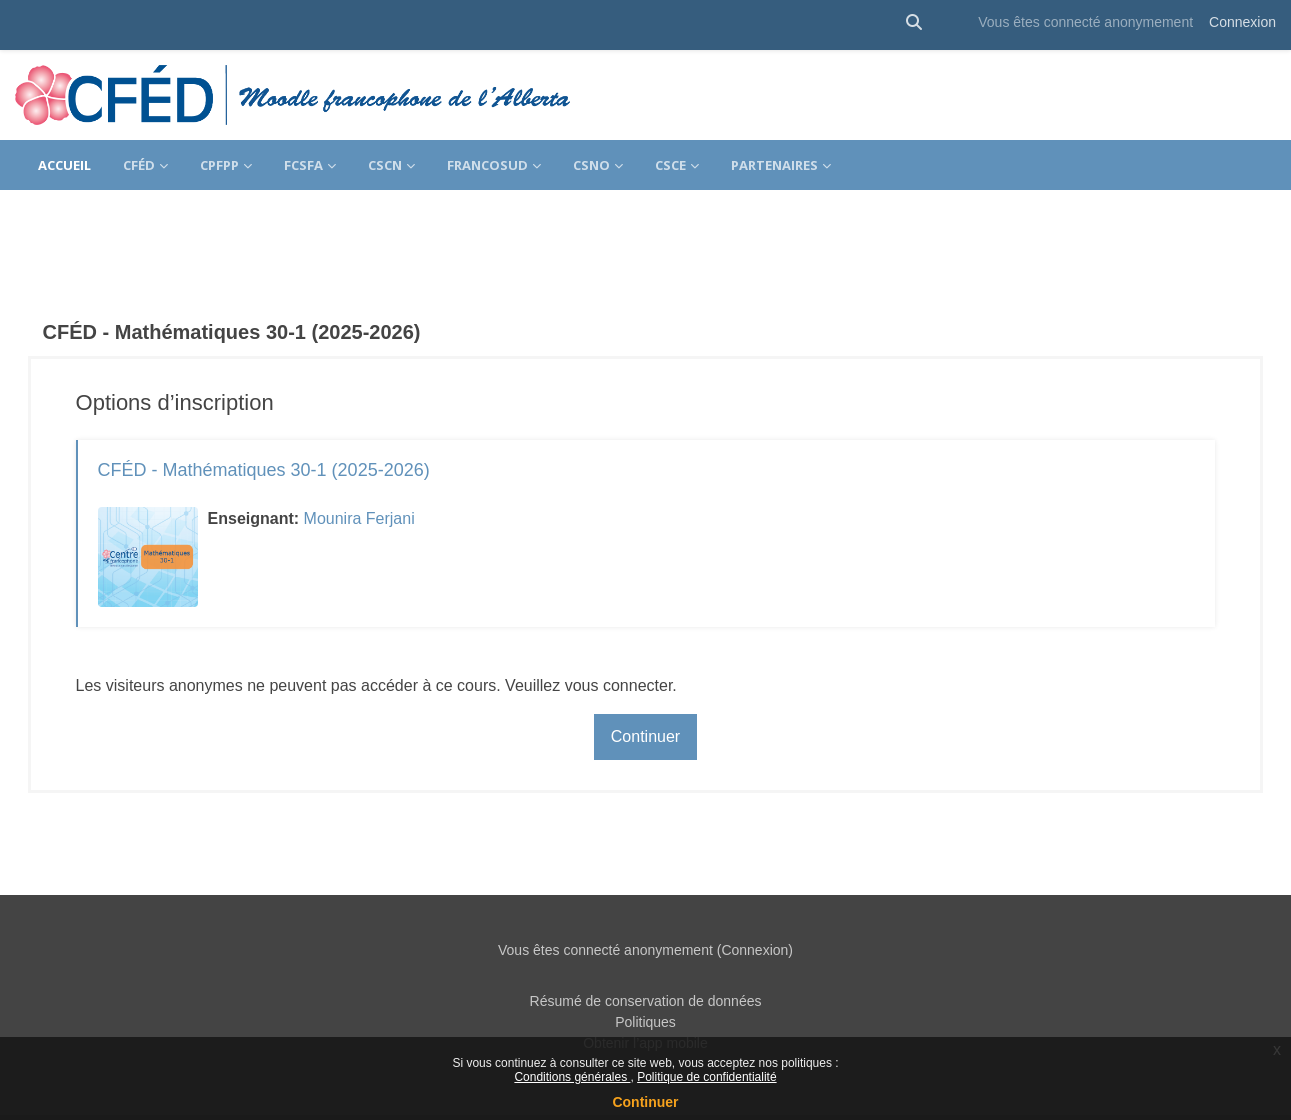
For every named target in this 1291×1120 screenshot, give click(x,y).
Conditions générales (572, 1077)
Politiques (645, 986)
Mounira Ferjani (387, 482)
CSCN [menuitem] (385, 165)
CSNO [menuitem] (591, 165)
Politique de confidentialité (706, 1077)
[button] (914, 22)
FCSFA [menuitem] (303, 165)
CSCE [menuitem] (670, 165)
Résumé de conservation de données (646, 965)
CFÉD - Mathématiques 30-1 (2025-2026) (292, 434)
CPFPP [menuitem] (219, 165)
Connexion (1242, 22)
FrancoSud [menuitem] (487, 165)
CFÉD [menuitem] (139, 165)
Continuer (645, 1102)
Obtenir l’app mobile (645, 1007)
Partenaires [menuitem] (774, 165)
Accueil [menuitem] (64, 165)
